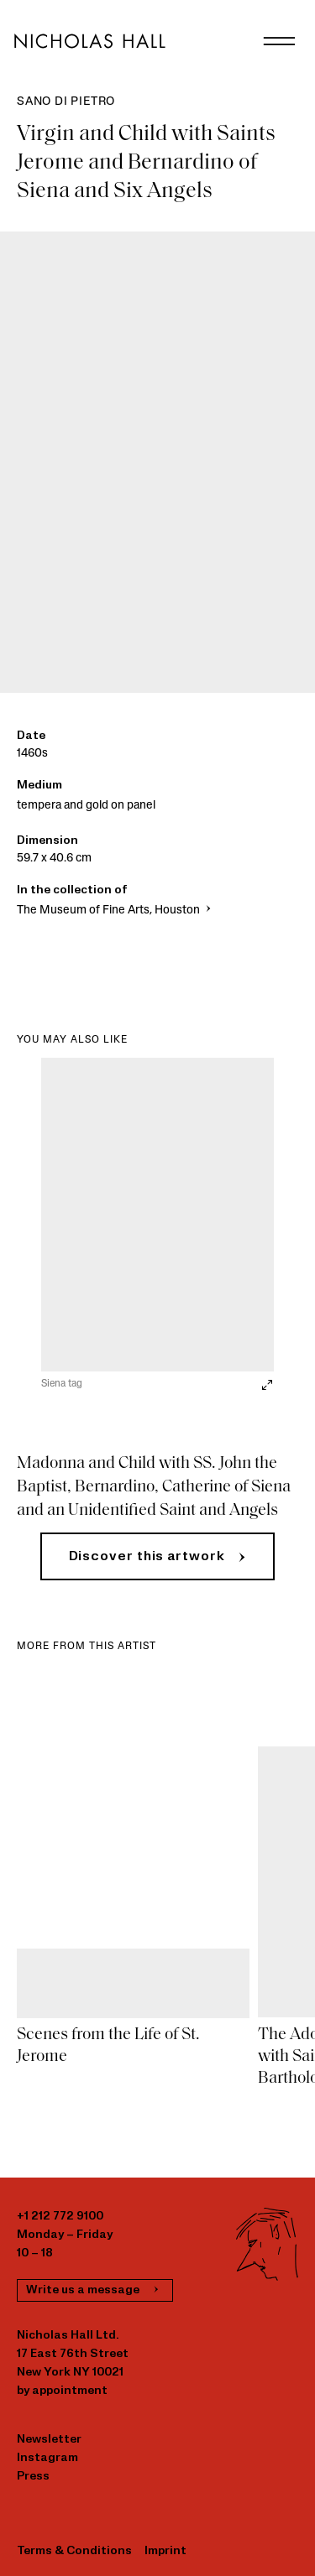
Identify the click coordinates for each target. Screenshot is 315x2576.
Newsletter (49, 2439)
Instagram (47, 2458)
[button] (158, 1556)
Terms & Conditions (74, 2551)
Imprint (165, 2551)
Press (33, 2476)
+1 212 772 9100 (60, 2216)
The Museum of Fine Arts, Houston (115, 910)
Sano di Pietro (66, 102)
